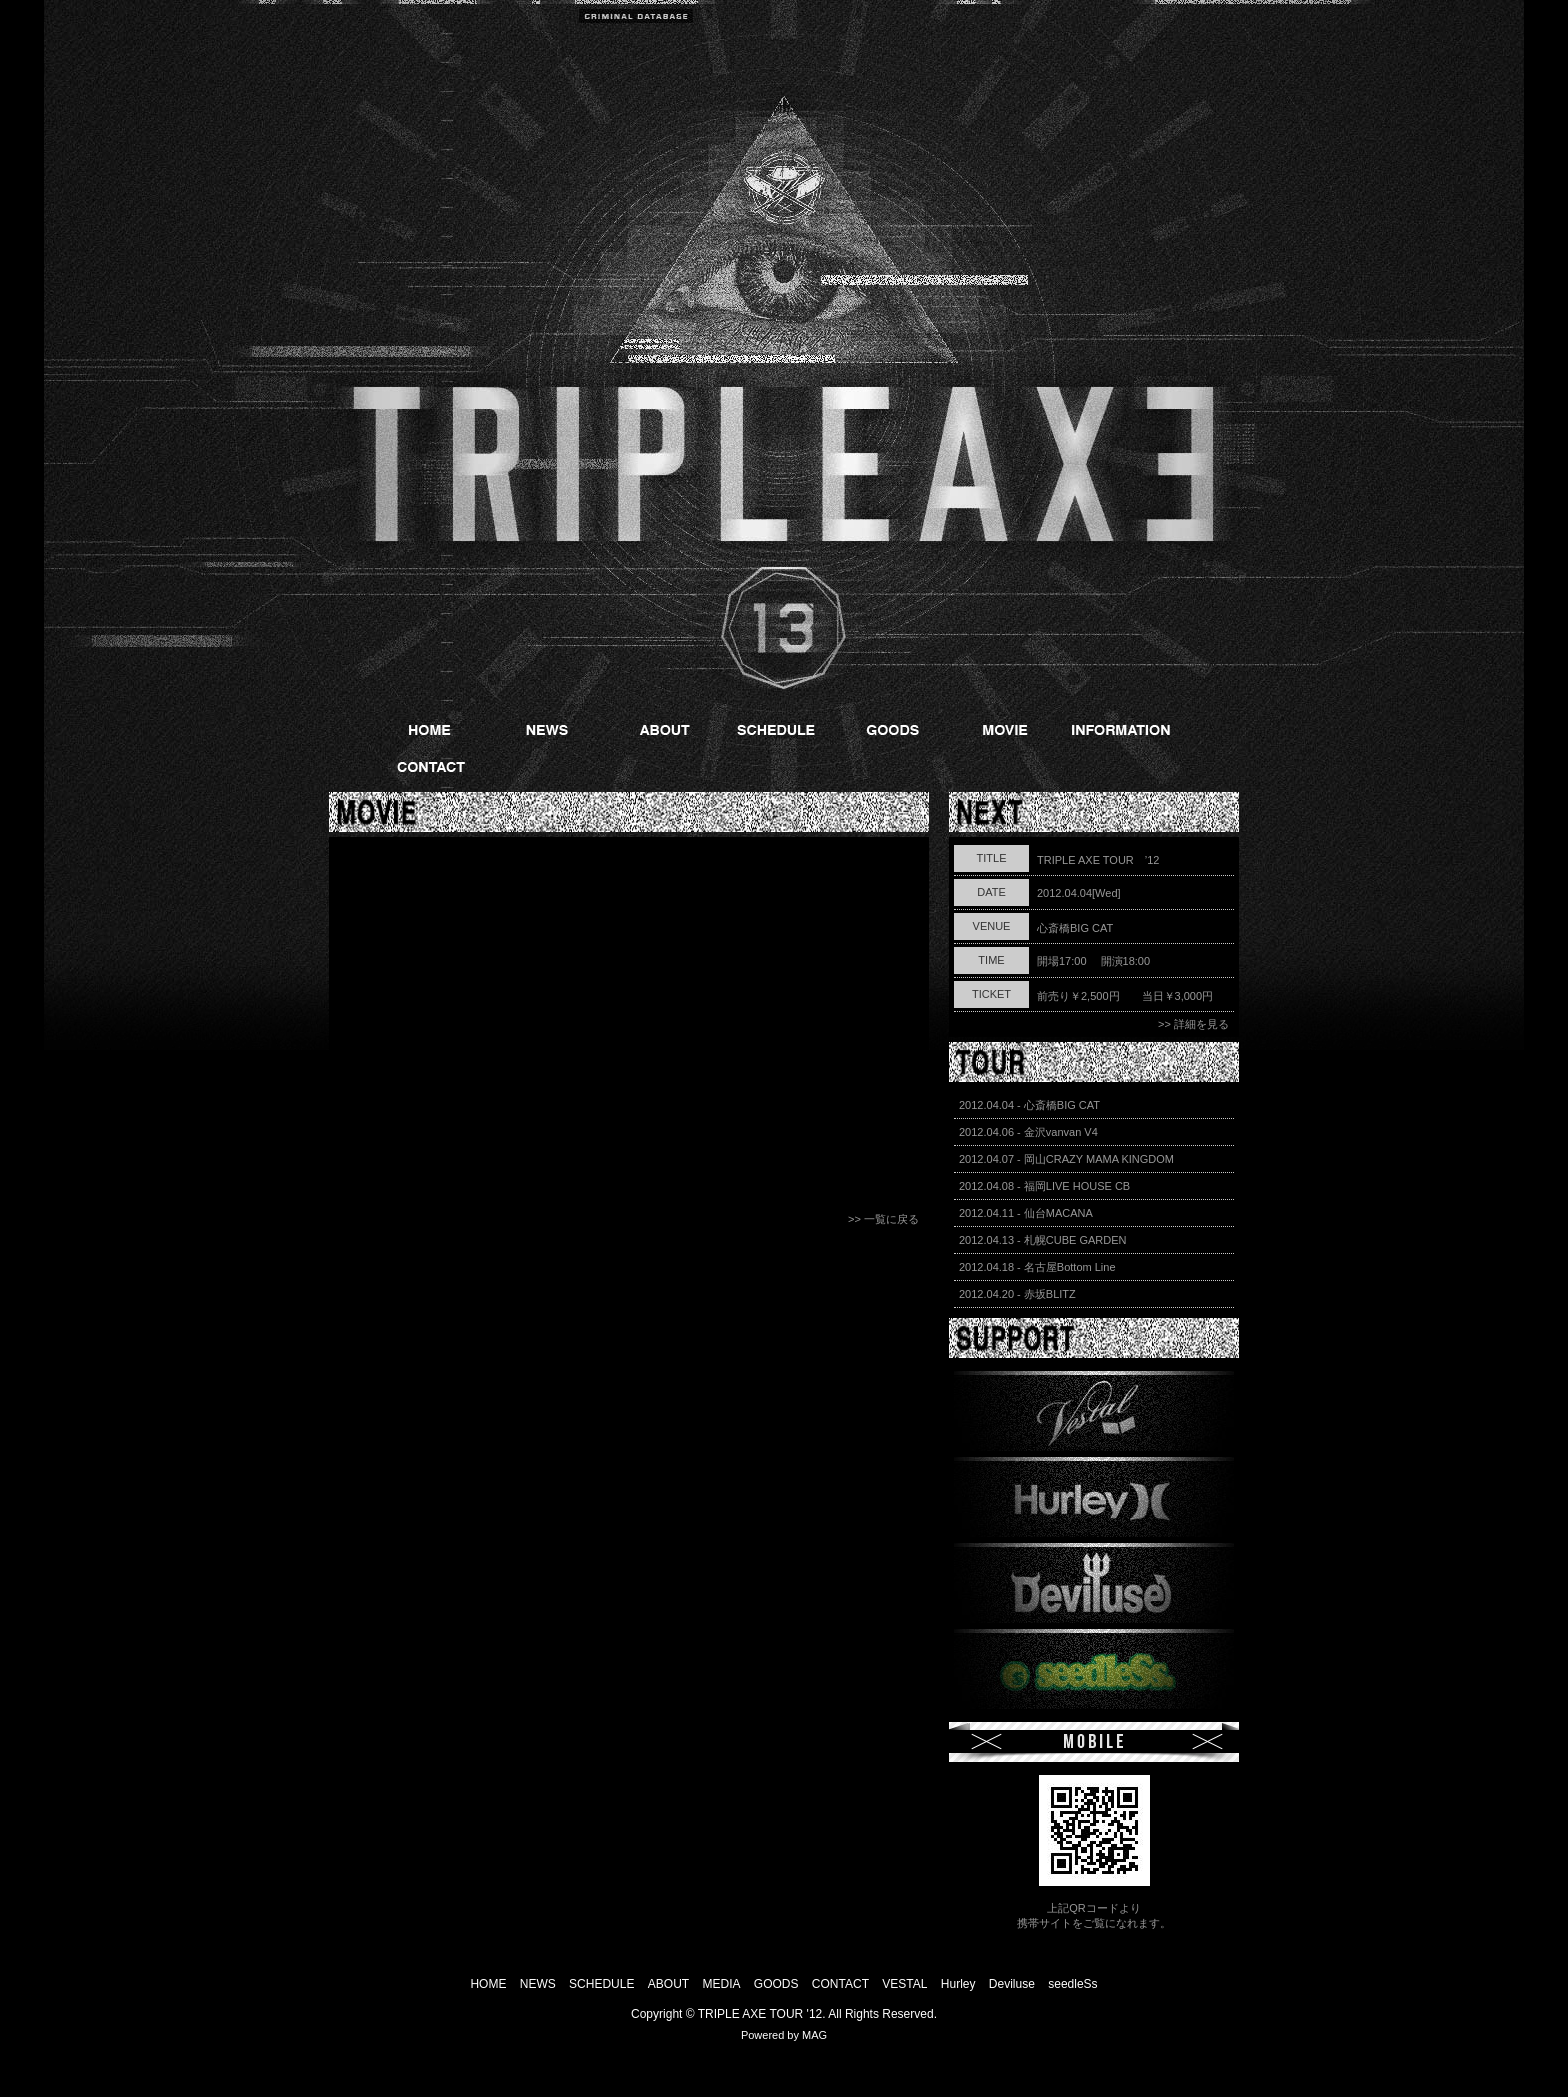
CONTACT (840, 1984)
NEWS (538, 1984)
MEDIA (721, 1984)
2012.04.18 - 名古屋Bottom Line (1037, 1267)
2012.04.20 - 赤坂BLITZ (1017, 1294)
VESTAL (904, 1984)
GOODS (776, 1984)
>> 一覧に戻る (883, 1219)
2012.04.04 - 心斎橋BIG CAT (1029, 1105)
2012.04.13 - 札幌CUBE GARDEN (1043, 1240)
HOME (488, 1984)
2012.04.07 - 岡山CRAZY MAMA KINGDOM (1066, 1159)
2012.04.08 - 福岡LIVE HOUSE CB (1044, 1186)
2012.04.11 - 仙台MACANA (1026, 1213)
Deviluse (1012, 1984)
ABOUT (668, 1984)
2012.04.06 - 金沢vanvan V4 (1028, 1132)
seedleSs (1072, 1984)
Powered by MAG (784, 2035)
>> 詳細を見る (1193, 1024)
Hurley (958, 1984)
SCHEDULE (603, 1984)
